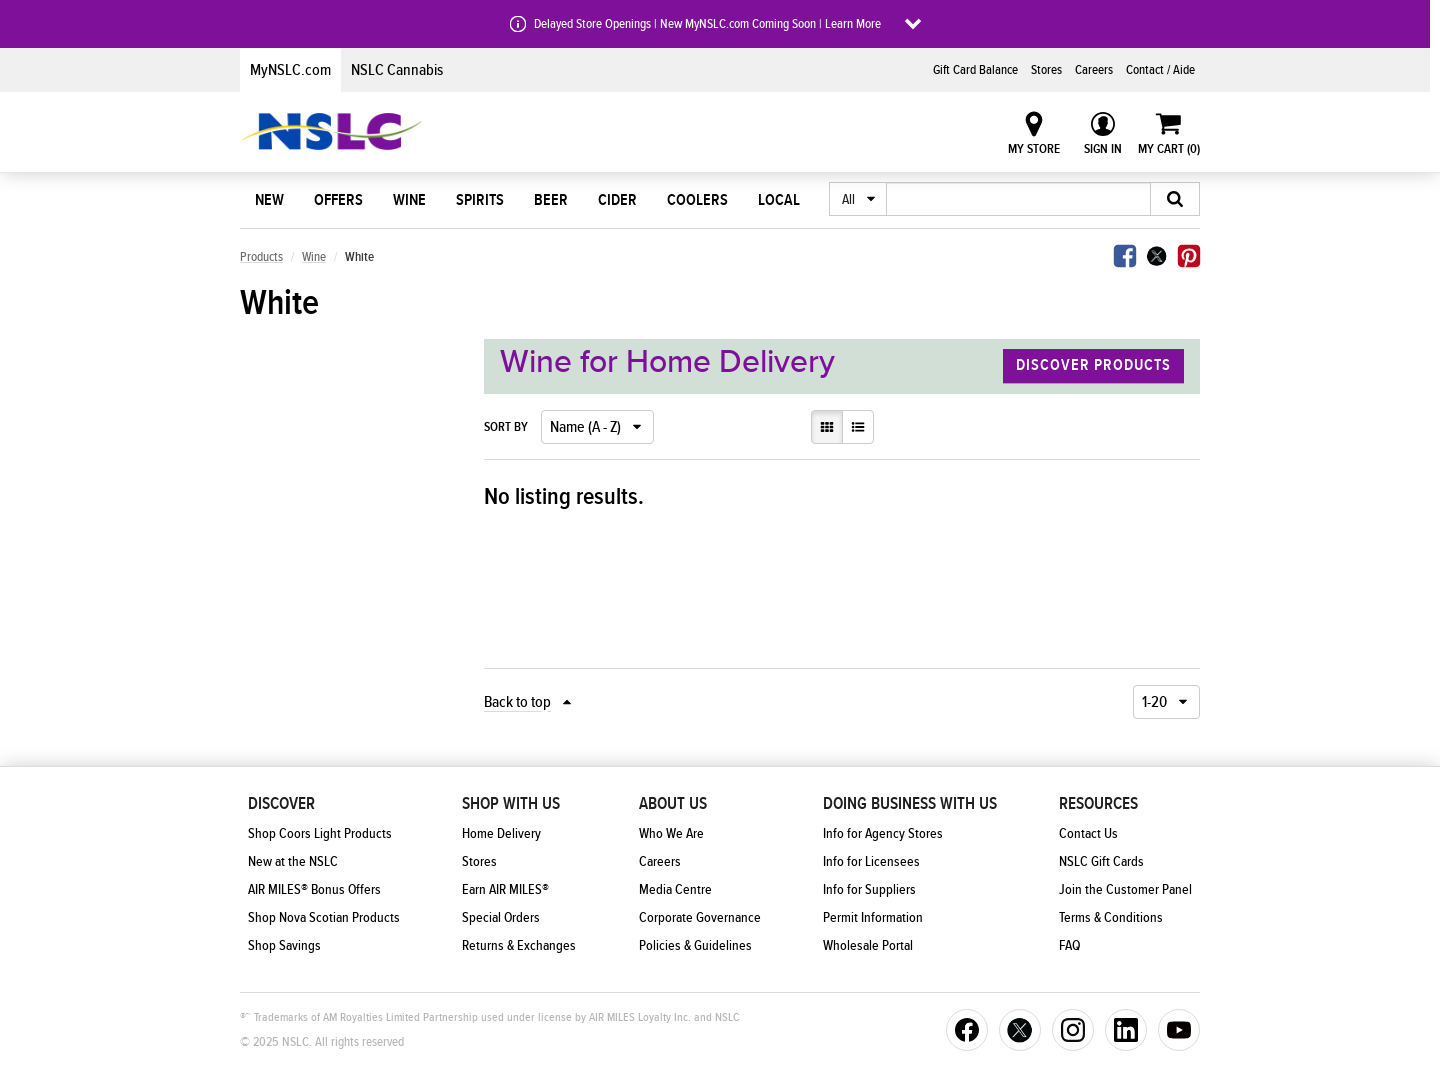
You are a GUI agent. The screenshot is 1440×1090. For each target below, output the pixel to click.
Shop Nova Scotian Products (324, 918)
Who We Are (671, 834)
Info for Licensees (871, 862)
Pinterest (1189, 256)
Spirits (480, 200)
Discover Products (1093, 366)
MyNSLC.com (290, 70)
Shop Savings (284, 946)
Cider (617, 200)
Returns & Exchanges (519, 946)
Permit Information (873, 918)
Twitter (1157, 256)
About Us (673, 804)
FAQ (1069, 946)
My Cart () (1169, 149)
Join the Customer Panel (1125, 890)
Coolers (697, 200)
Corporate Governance (700, 918)
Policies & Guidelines (695, 946)
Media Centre (675, 890)
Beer (551, 200)
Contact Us (1088, 834)
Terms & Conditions (1111, 918)
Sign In (1103, 149)
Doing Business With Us (910, 804)
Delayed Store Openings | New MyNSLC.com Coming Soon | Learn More (707, 24)
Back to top (517, 702)
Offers (338, 200)
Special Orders (501, 918)
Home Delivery (501, 834)
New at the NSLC (293, 862)
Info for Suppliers (869, 890)
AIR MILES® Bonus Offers (314, 890)
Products (261, 257)
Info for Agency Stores (883, 834)
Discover (281, 804)
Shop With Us (511, 804)
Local (779, 200)
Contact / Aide (1160, 70)
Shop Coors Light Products (320, 834)
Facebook (1125, 256)
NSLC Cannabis (397, 70)
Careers (1094, 70)
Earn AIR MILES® (505, 890)
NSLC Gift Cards (1101, 862)
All (848, 200)
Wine (409, 200)
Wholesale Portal (868, 946)
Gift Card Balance (975, 70)
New (269, 200)
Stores (1046, 70)
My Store (1034, 149)
